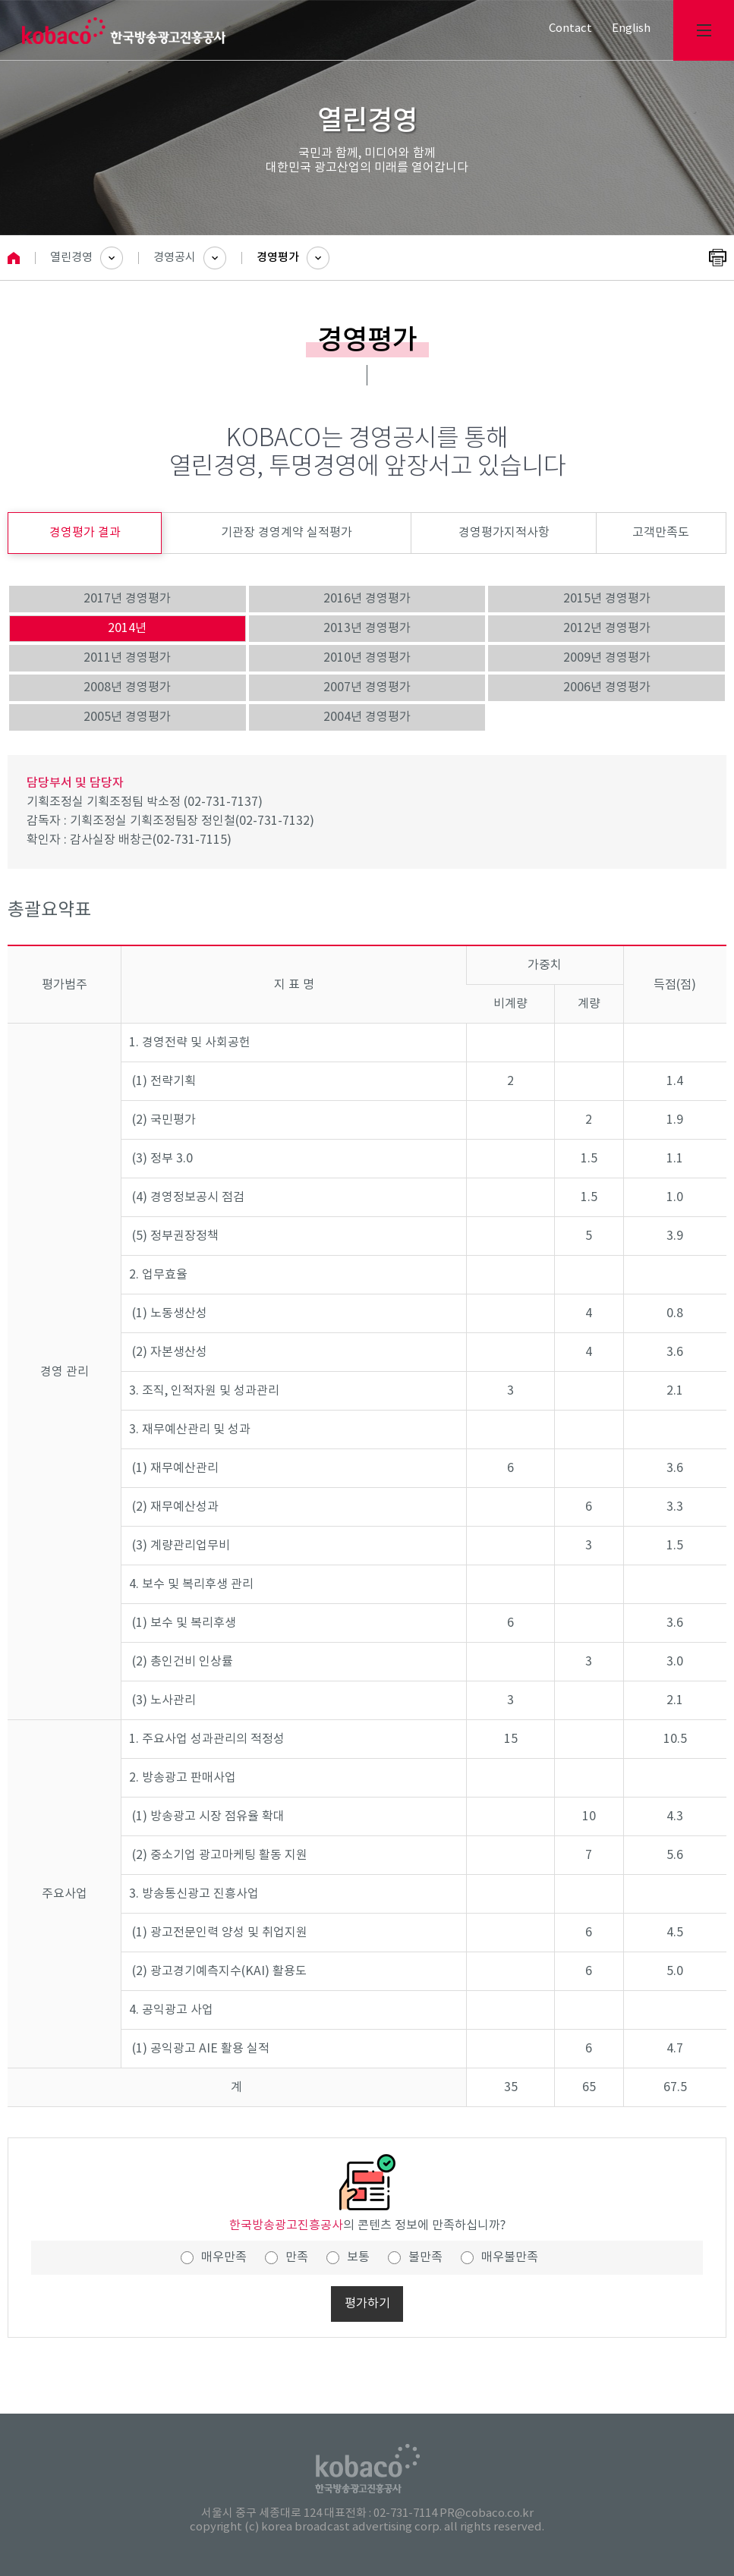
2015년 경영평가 (607, 598)
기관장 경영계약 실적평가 (286, 532)
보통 (358, 2257)
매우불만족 (509, 2257)
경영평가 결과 (85, 532)
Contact (570, 28)
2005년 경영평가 (127, 717)
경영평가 (278, 257)
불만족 (425, 2257)
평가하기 (367, 2303)
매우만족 (224, 2257)
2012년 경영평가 (607, 628)
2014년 (127, 628)
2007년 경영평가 (367, 687)
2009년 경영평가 (607, 658)
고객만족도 (660, 532)
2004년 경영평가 (367, 717)
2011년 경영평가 (127, 658)
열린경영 (71, 257)
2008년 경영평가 (127, 687)
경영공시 (174, 257)
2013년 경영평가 (367, 628)
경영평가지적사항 (504, 532)
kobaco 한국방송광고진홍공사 (123, 30)
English (631, 28)
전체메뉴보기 (703, 30)
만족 (296, 2257)
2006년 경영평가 (607, 687)
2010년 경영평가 (367, 658)
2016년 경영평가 (367, 598)
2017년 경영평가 (127, 598)
